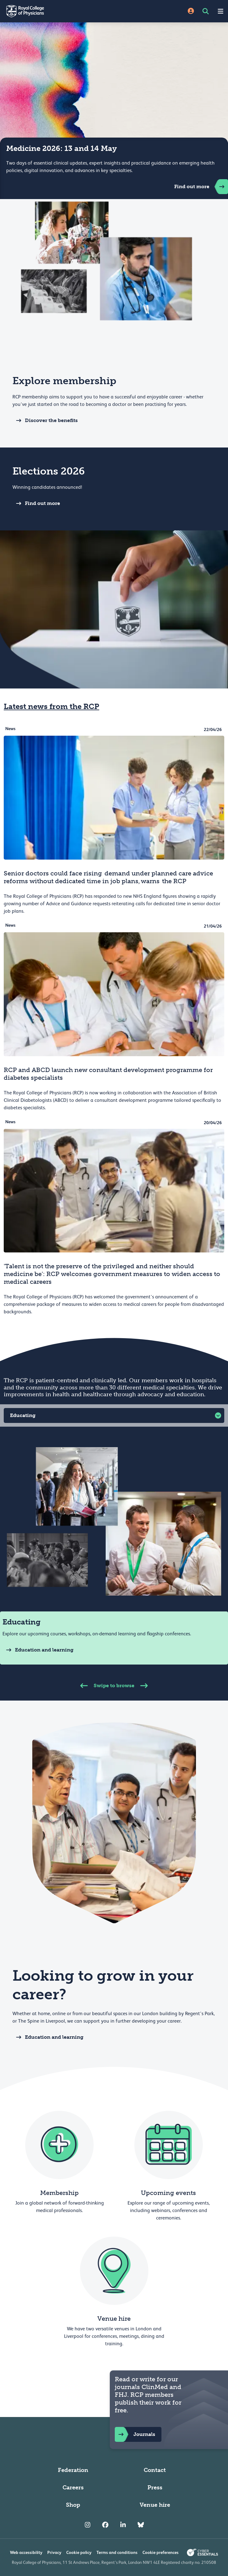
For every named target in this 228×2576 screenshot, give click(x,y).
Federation (73, 2470)
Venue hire (155, 2504)
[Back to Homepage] (57, 11)
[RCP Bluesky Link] (141, 2524)
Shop (73, 2504)
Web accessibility (26, 2552)
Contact (155, 2470)
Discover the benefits (45, 420)
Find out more (201, 186)
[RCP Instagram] (87, 2524)
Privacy (54, 2552)
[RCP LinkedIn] (123, 2524)
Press (154, 2487)
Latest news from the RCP (51, 706)
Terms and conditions (116, 2552)
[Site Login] (190, 11)
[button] (114, 1415)
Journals (135, 2434)
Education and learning (37, 1649)
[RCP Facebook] (105, 2524)
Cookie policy (78, 2552)
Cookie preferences (160, 2552)
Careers (73, 2487)
